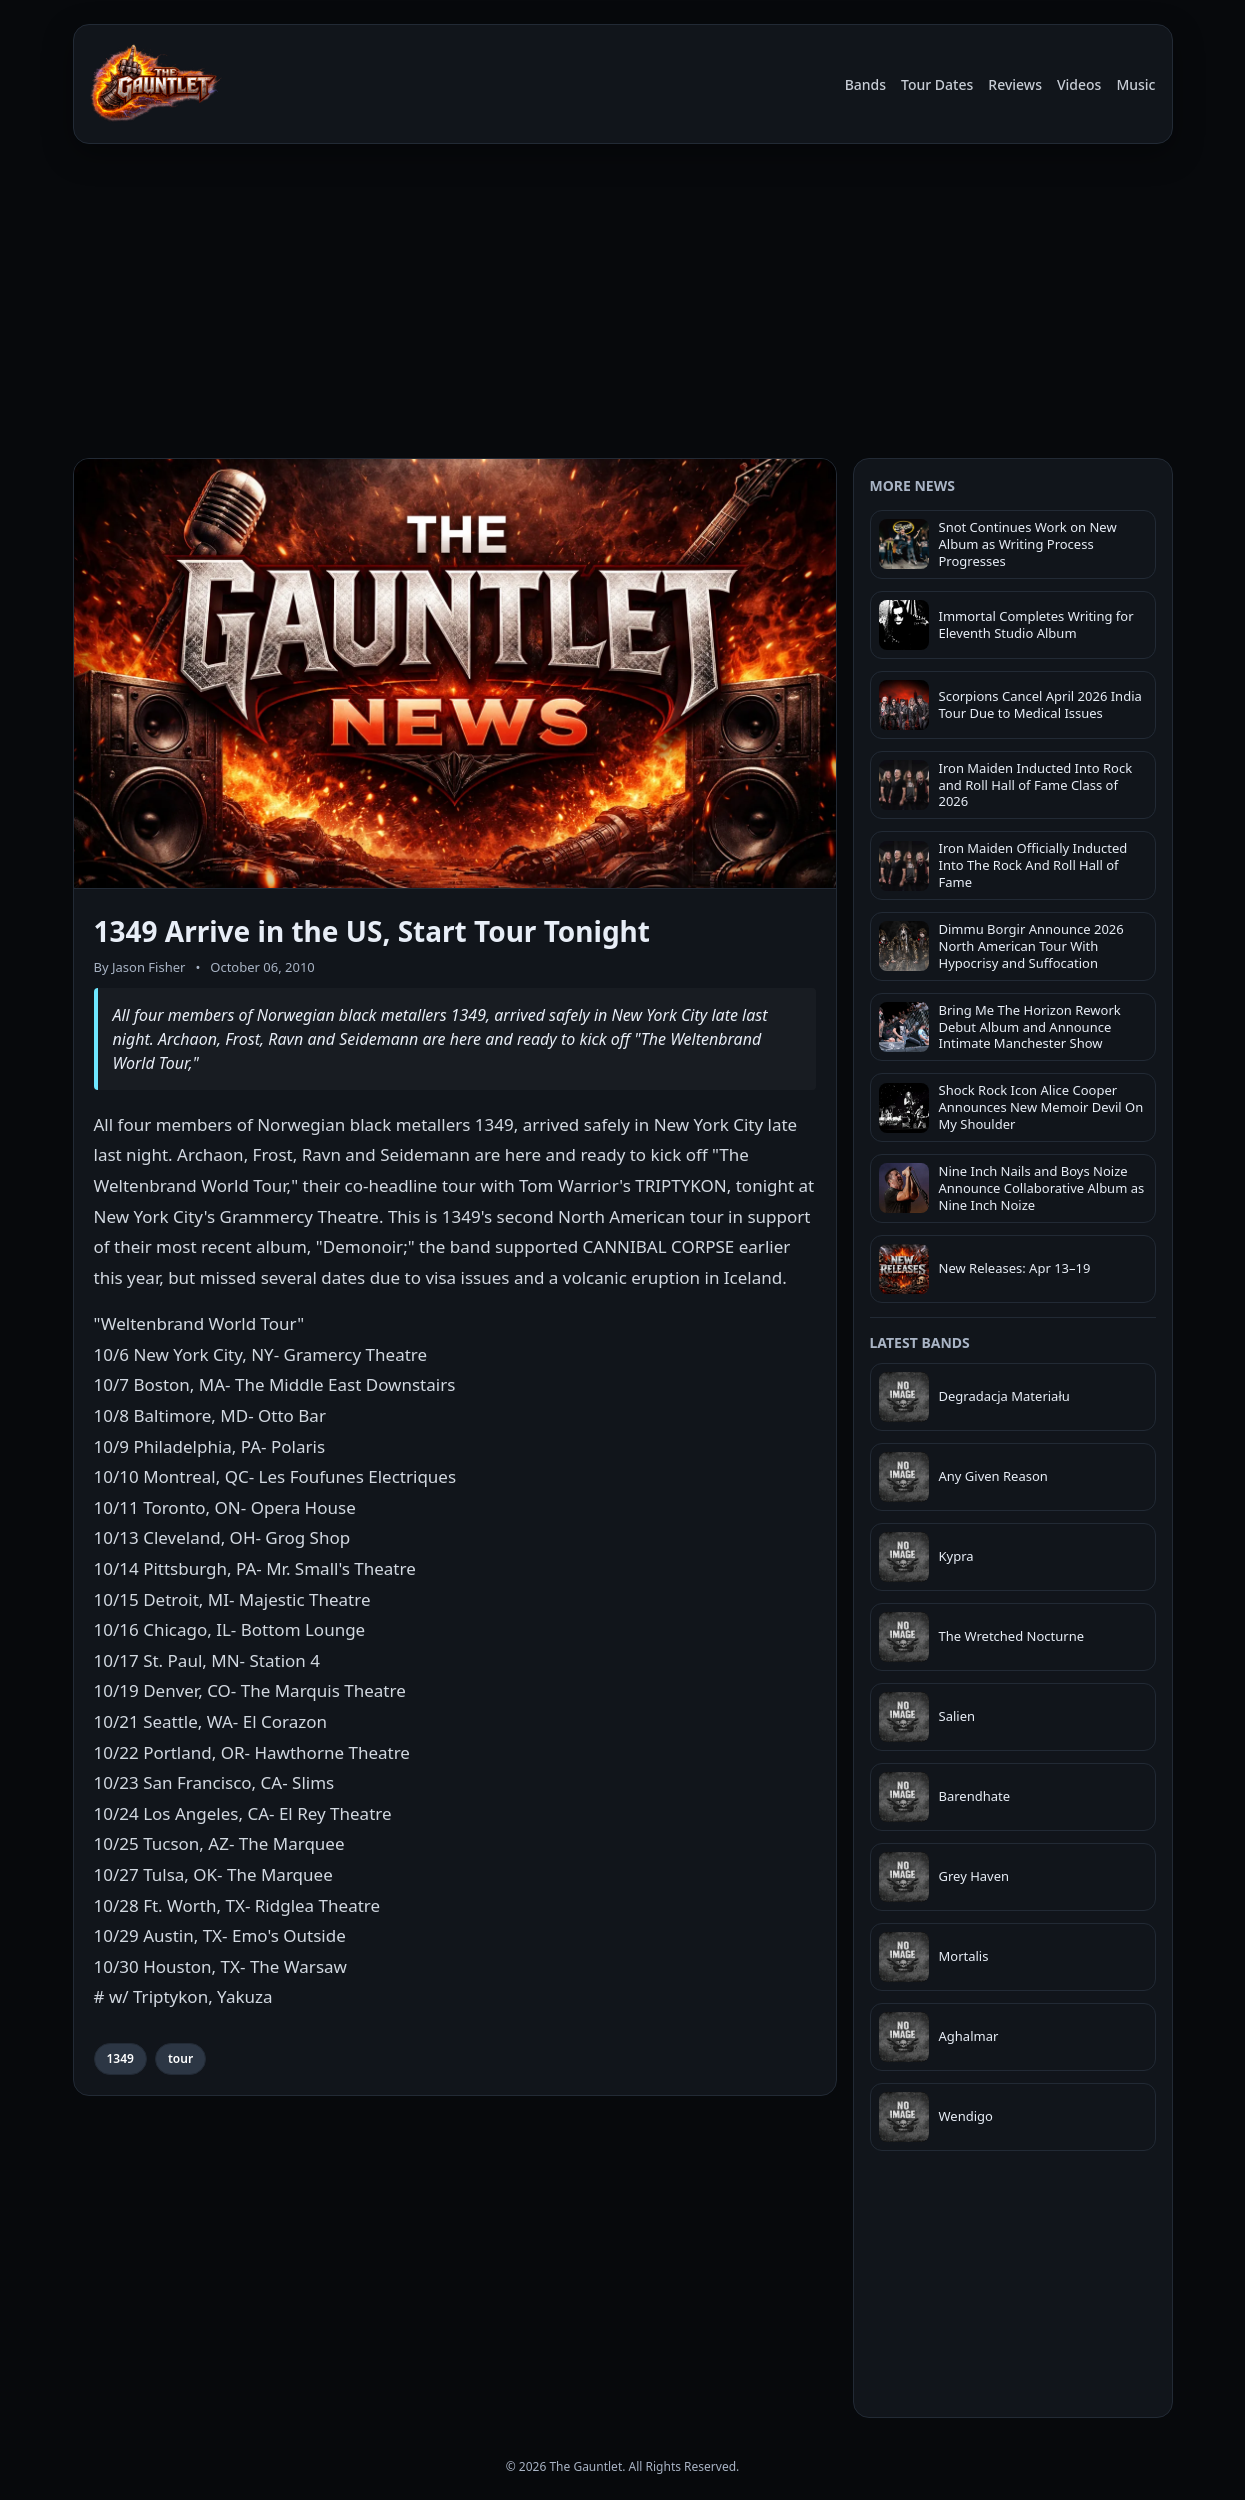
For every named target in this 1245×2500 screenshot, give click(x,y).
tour (180, 2058)
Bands (865, 84)
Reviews (1015, 84)
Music (1135, 84)
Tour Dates (937, 84)
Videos (1079, 84)
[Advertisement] (623, 298)
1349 (120, 2058)
